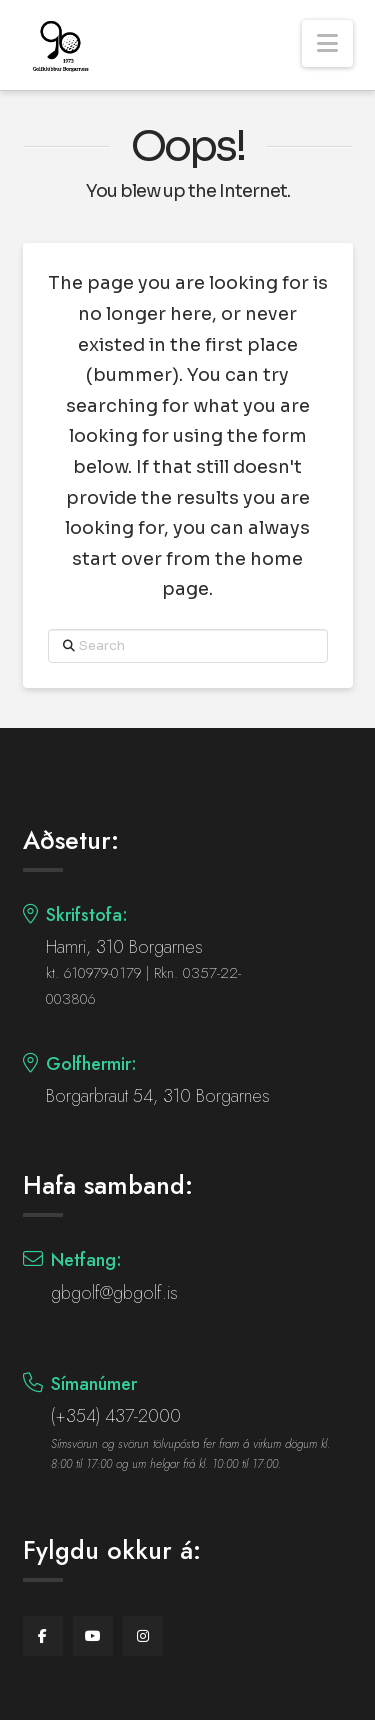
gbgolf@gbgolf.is (114, 1293)
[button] (327, 43)
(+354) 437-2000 (116, 1416)
